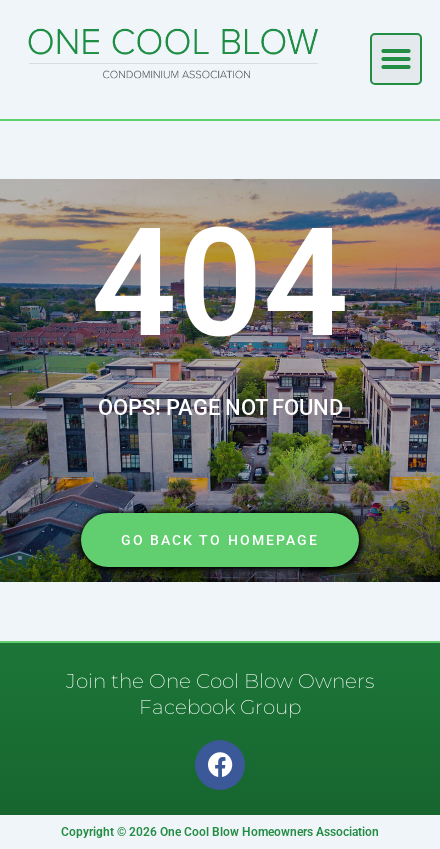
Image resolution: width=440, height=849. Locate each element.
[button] (396, 59)
